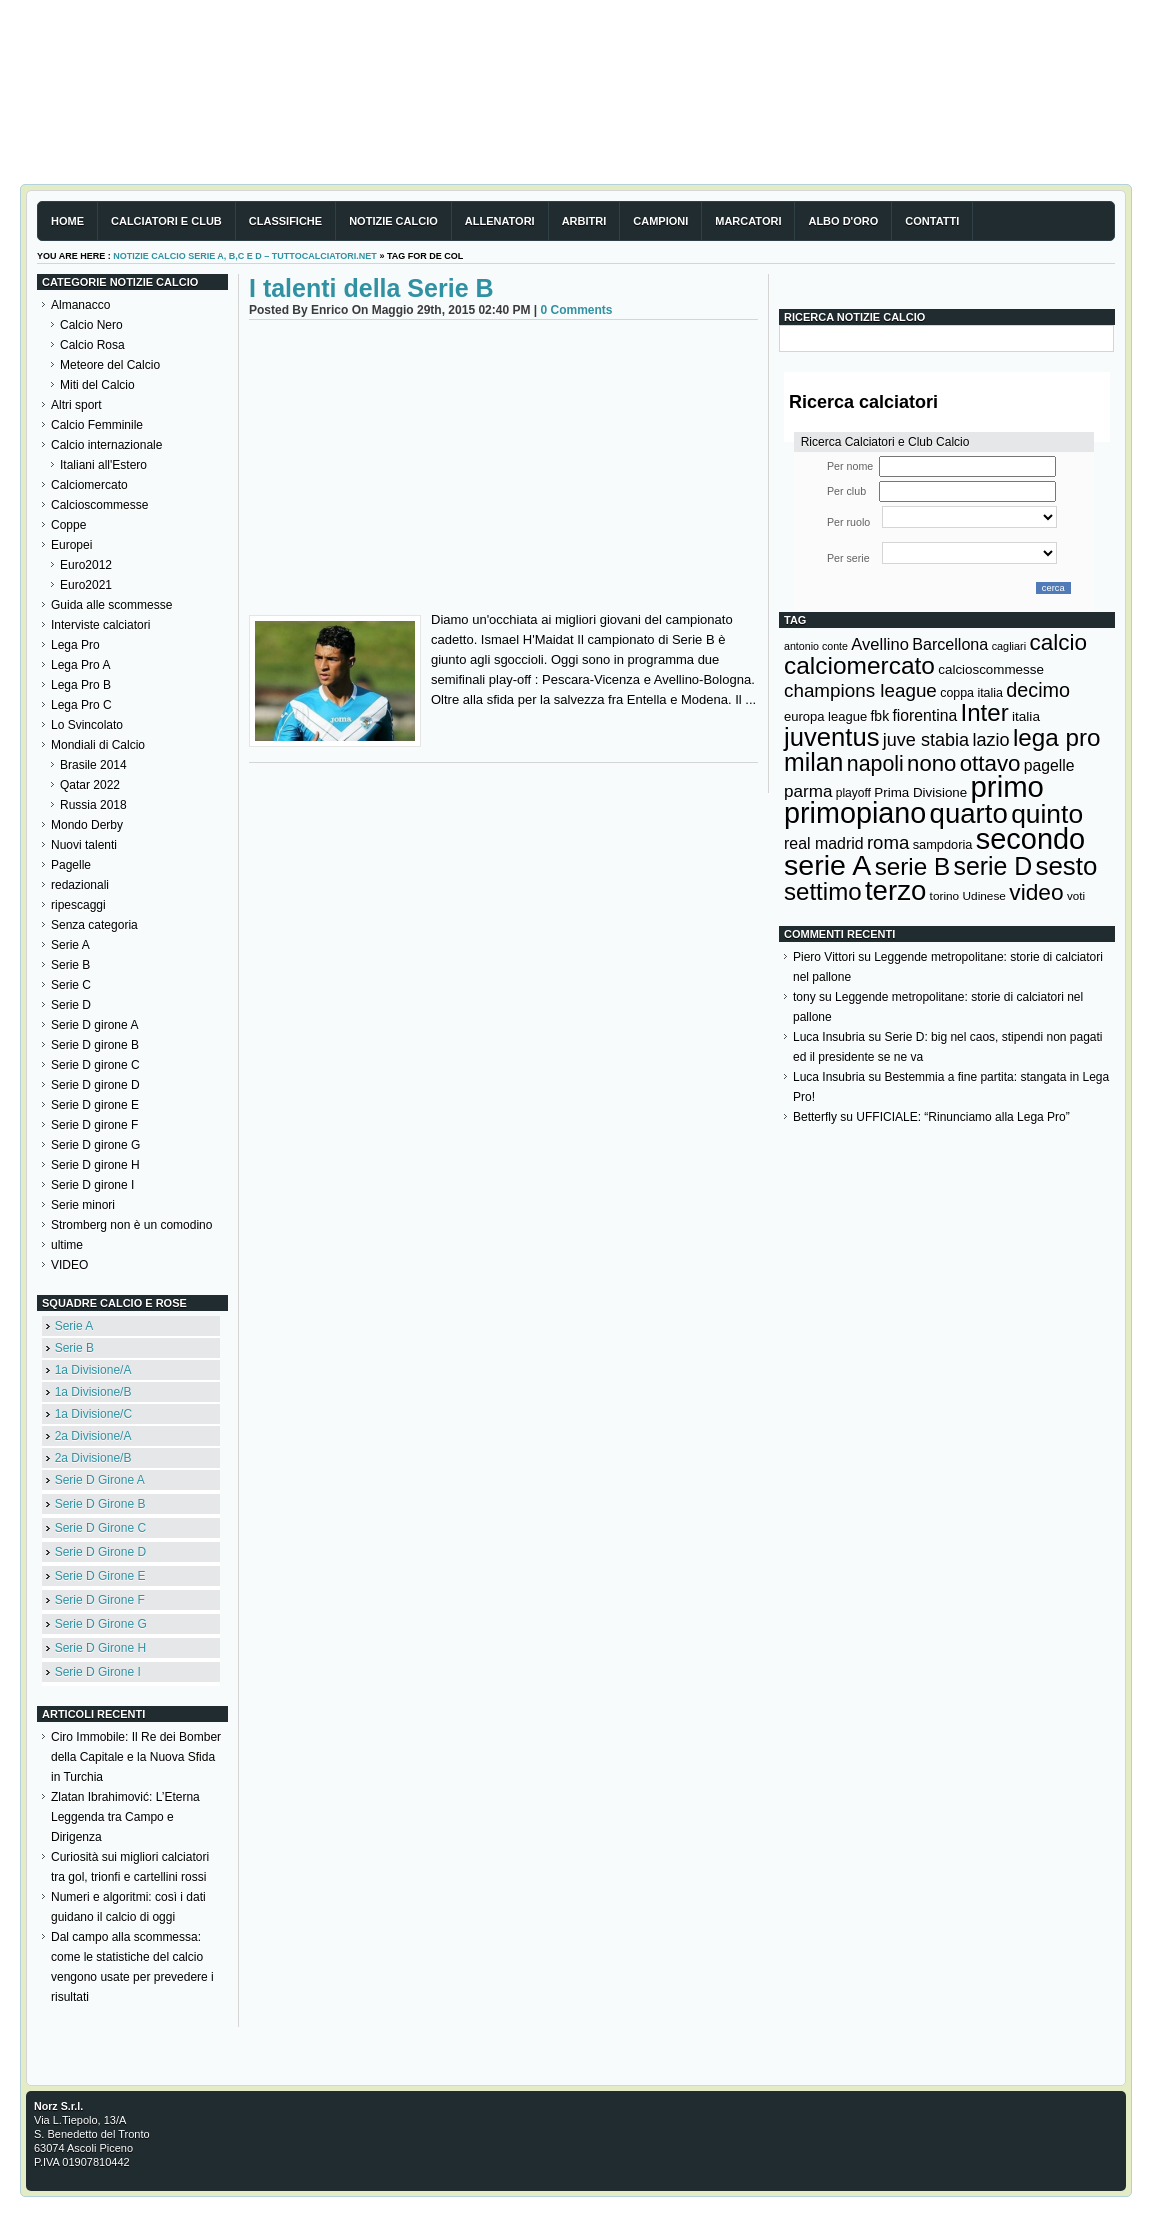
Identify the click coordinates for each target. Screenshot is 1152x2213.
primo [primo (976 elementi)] (1007, 786)
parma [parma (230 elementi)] (808, 791)
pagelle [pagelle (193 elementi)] (1049, 765)
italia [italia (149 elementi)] (1026, 716)
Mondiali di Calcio (98, 745)
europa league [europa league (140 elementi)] (825, 716)
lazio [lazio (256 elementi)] (990, 740)
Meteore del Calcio (110, 365)
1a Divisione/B (93, 1392)
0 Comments (576, 310)
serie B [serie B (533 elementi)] (913, 866)
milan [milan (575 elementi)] (813, 762)
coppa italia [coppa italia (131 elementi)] (971, 693)
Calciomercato (89, 485)
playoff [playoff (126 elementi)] (853, 793)
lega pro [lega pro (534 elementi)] (1057, 737)
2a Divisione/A (93, 1436)
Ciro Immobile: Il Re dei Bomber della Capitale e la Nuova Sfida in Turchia (136, 1757)
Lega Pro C (81, 705)
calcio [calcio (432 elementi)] (1058, 642)
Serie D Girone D (100, 1552)
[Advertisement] (503, 470)
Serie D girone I (92, 1185)
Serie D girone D (95, 1085)
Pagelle (71, 865)
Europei (71, 545)
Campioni (660, 221)
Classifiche (285, 221)
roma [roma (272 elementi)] (888, 842)
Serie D (71, 1005)
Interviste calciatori (100, 625)
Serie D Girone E (100, 1576)
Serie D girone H (95, 1165)
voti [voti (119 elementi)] (1076, 895)
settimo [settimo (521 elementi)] (823, 891)
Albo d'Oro (843, 221)
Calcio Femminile (97, 425)
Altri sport (76, 405)
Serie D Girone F (100, 1600)
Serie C (71, 985)
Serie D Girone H (100, 1648)
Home (67, 221)
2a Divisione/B (93, 1458)
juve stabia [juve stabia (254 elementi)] (926, 740)
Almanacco (80, 305)
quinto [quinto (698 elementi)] (1047, 814)
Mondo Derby (87, 825)
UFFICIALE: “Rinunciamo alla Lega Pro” (962, 1117)
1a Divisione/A (93, 1370)
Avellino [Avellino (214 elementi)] (879, 644)
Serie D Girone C (100, 1528)
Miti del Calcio (97, 385)
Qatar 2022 (90, 785)
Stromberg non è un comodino (131, 1225)
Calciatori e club (166, 221)
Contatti (932, 221)
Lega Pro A (80, 665)
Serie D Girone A (100, 1480)
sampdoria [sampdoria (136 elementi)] (943, 844)
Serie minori (83, 1205)
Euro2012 (86, 565)
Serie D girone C (95, 1065)
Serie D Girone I (98, 1672)
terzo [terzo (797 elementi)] (895, 890)
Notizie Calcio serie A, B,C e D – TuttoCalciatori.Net (245, 256)
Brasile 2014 (93, 765)
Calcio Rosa (92, 345)
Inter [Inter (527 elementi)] (984, 712)
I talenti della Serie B (371, 288)
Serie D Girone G (101, 1624)
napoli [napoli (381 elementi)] (875, 764)
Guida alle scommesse (111, 605)
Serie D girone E (95, 1105)
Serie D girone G (95, 1145)
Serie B (70, 965)
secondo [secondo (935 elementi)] (1030, 839)
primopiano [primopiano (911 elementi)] (855, 813)
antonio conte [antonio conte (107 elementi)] (816, 646)
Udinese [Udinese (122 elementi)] (984, 896)
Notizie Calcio (393, 221)
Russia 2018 (93, 805)
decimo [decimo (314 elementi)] (1038, 690)
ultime (67, 1245)
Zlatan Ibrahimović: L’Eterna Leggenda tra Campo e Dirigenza (125, 1817)
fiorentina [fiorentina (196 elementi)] (924, 715)
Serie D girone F (94, 1125)
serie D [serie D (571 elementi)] (993, 866)
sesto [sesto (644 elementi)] (1067, 866)
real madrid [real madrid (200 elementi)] (824, 843)
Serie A (70, 945)
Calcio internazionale (106, 445)
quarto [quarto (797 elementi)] (969, 813)
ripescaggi (78, 905)
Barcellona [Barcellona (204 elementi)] (950, 644)
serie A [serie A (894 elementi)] (827, 865)
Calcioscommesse (99, 505)
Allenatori (500, 221)
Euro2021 (86, 585)
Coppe (68, 525)
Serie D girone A (94, 1025)
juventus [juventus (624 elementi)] (831, 737)
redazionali (80, 885)
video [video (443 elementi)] (1036, 892)
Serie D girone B (95, 1045)
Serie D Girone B (100, 1504)
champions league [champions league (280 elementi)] (860, 690)
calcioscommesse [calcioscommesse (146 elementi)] (991, 669)
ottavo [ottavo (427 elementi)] (990, 763)
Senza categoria (94, 925)
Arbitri (584, 221)
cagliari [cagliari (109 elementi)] (1009, 646)
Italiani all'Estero (103, 465)
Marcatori (748, 221)
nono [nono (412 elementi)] (931, 763)
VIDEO (69, 1265)
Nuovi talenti (84, 845)
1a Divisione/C (93, 1414)
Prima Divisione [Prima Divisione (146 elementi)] (920, 792)
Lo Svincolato (87, 725)
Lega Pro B (81, 685)
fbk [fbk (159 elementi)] (879, 716)
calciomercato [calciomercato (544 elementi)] (859, 665)
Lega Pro (75, 645)
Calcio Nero (91, 325)
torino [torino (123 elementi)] (945, 896)
